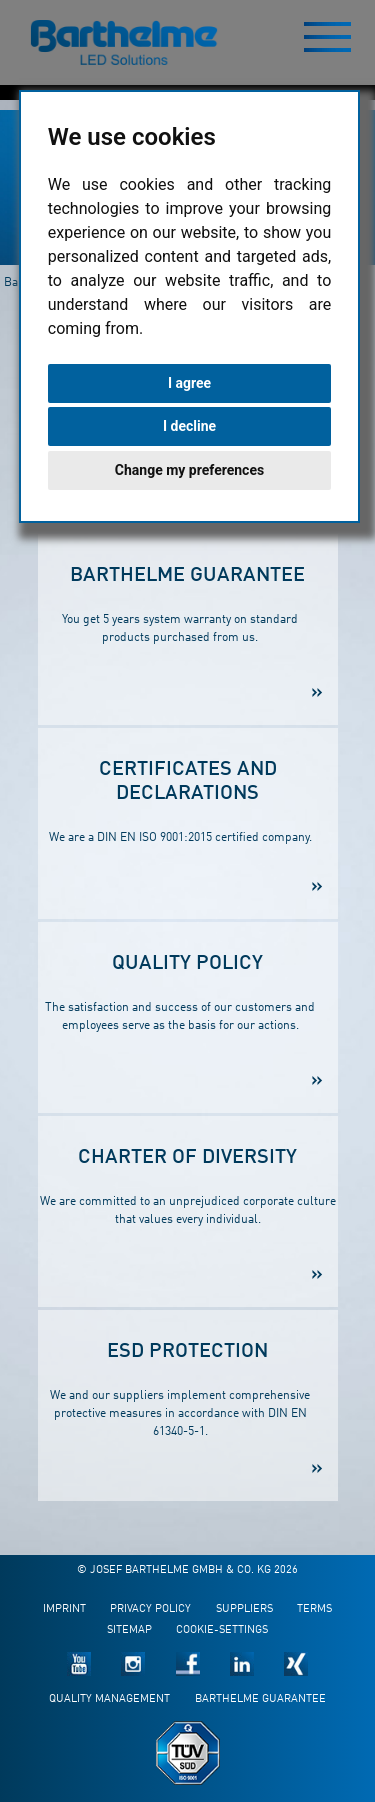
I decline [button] (189, 426)
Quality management (109, 1699)
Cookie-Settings (222, 1630)
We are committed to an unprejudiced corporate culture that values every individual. (188, 1187)
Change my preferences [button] (189, 470)
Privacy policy (150, 1609)
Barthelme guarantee (260, 1699)
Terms (314, 1609)
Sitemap (129, 1630)
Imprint (64, 1609)
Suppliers (244, 1609)
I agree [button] (189, 383)
